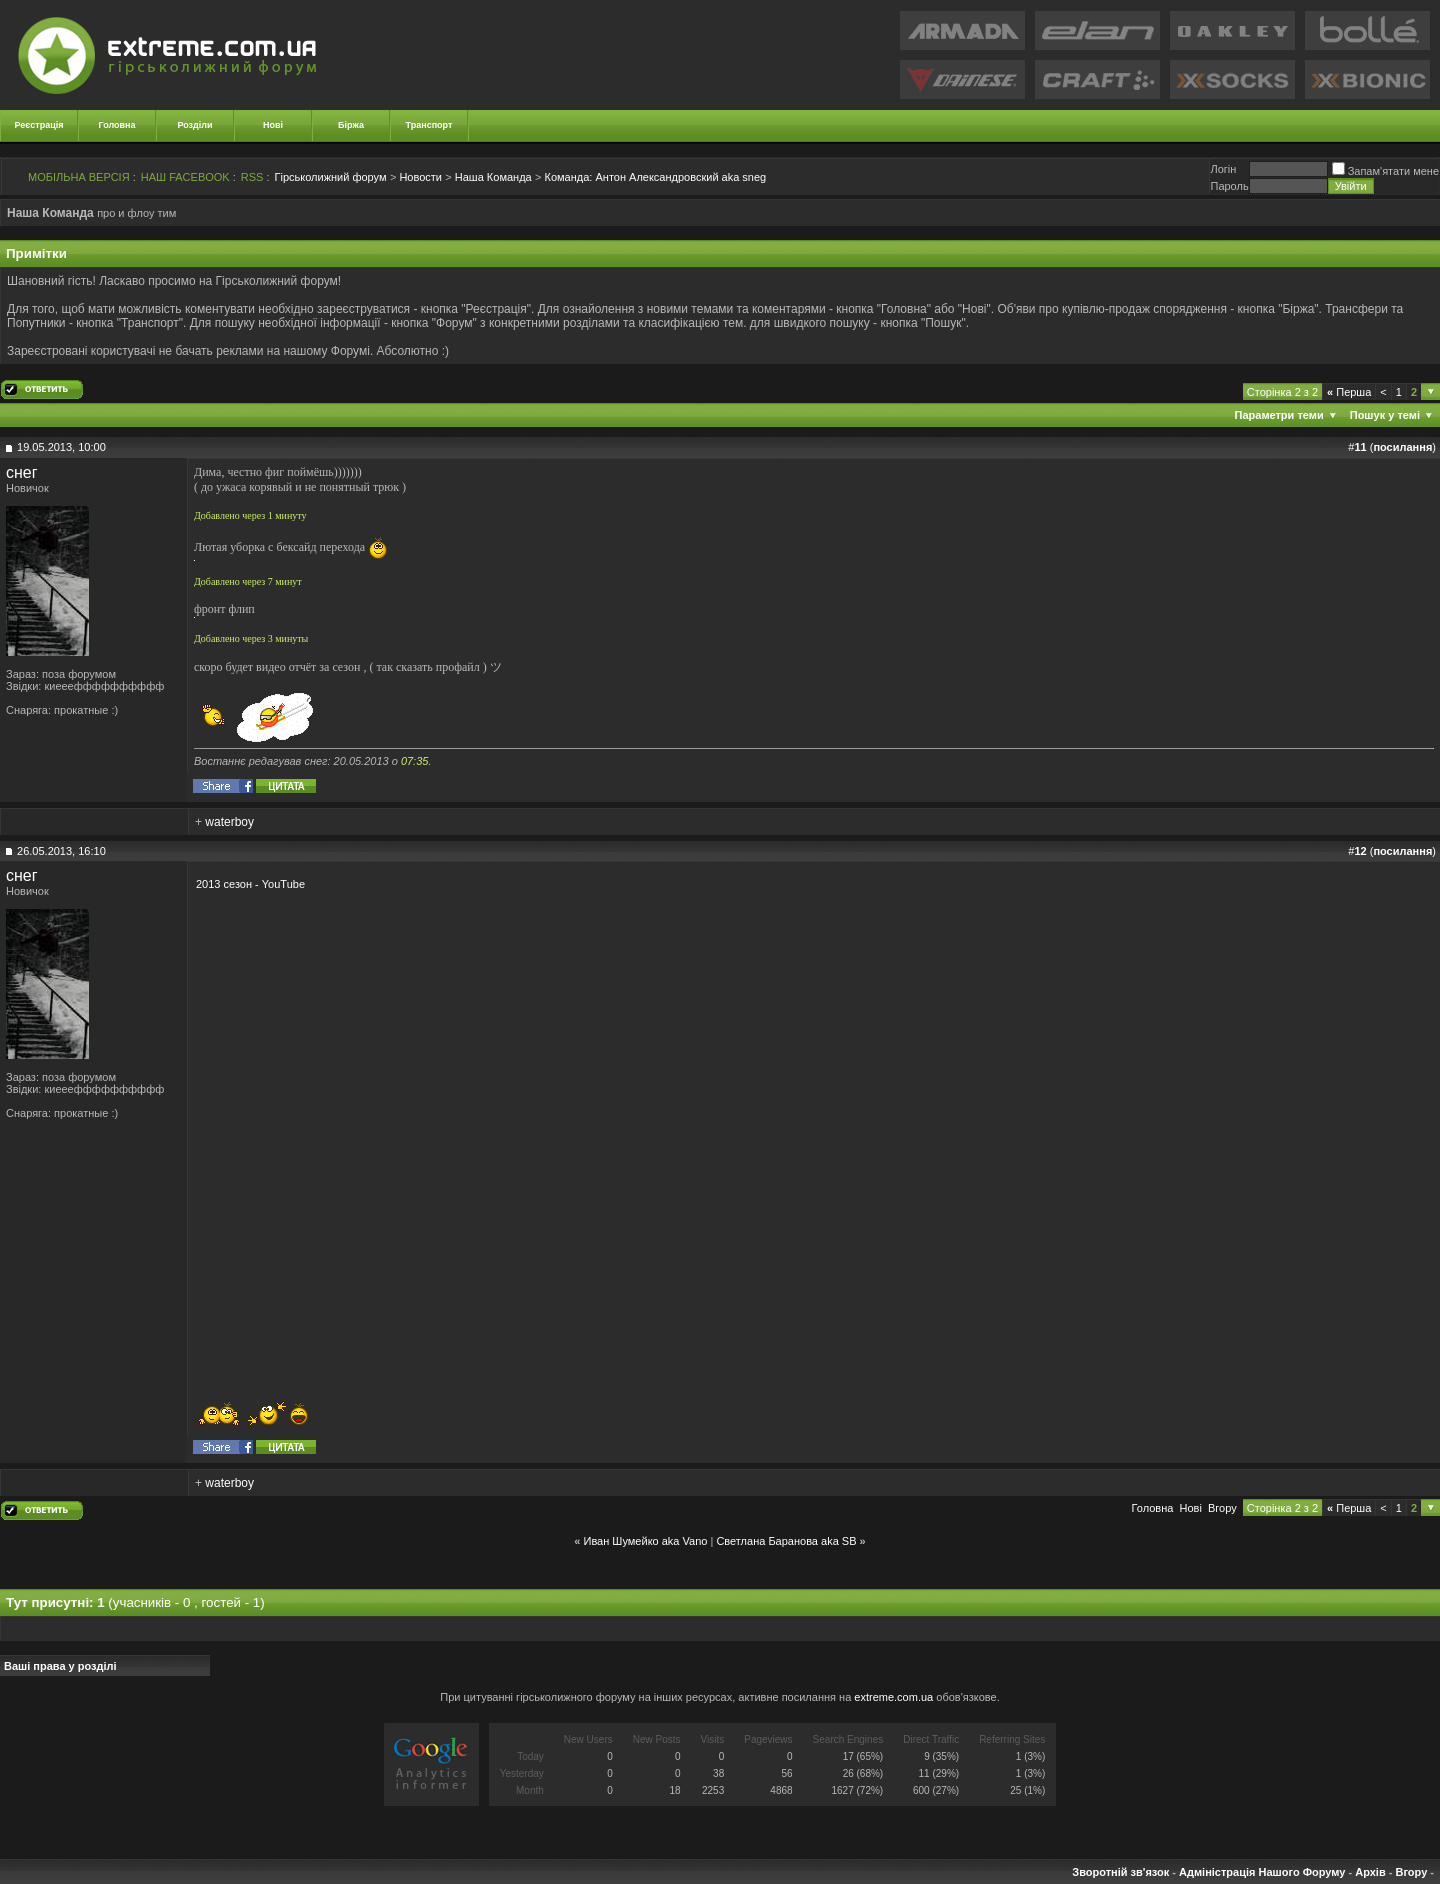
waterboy (229, 822)
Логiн (1223, 169)
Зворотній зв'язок (1120, 1872)
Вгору (1222, 1508)
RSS (252, 177)
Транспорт (429, 125)
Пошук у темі (1385, 415)
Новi (1191, 1508)
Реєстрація (39, 125)
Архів (1370, 1872)
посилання (1402, 447)
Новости (420, 177)
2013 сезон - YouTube (250, 884)
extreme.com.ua (893, 1697)
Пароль (1229, 186)
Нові (273, 125)
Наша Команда (493, 177)
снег (22, 472)
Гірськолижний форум (331, 177)
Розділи (194, 125)
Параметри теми (1279, 415)
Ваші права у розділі (60, 1666)
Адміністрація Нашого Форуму (1262, 1872)
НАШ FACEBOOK (185, 177)
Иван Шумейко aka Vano (645, 1541)
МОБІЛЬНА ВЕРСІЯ (79, 177)
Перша (1349, 392)
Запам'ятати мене (1385, 171)
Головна (117, 125)
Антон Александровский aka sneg (656, 177)
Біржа (351, 125)
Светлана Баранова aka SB (786, 1541)
